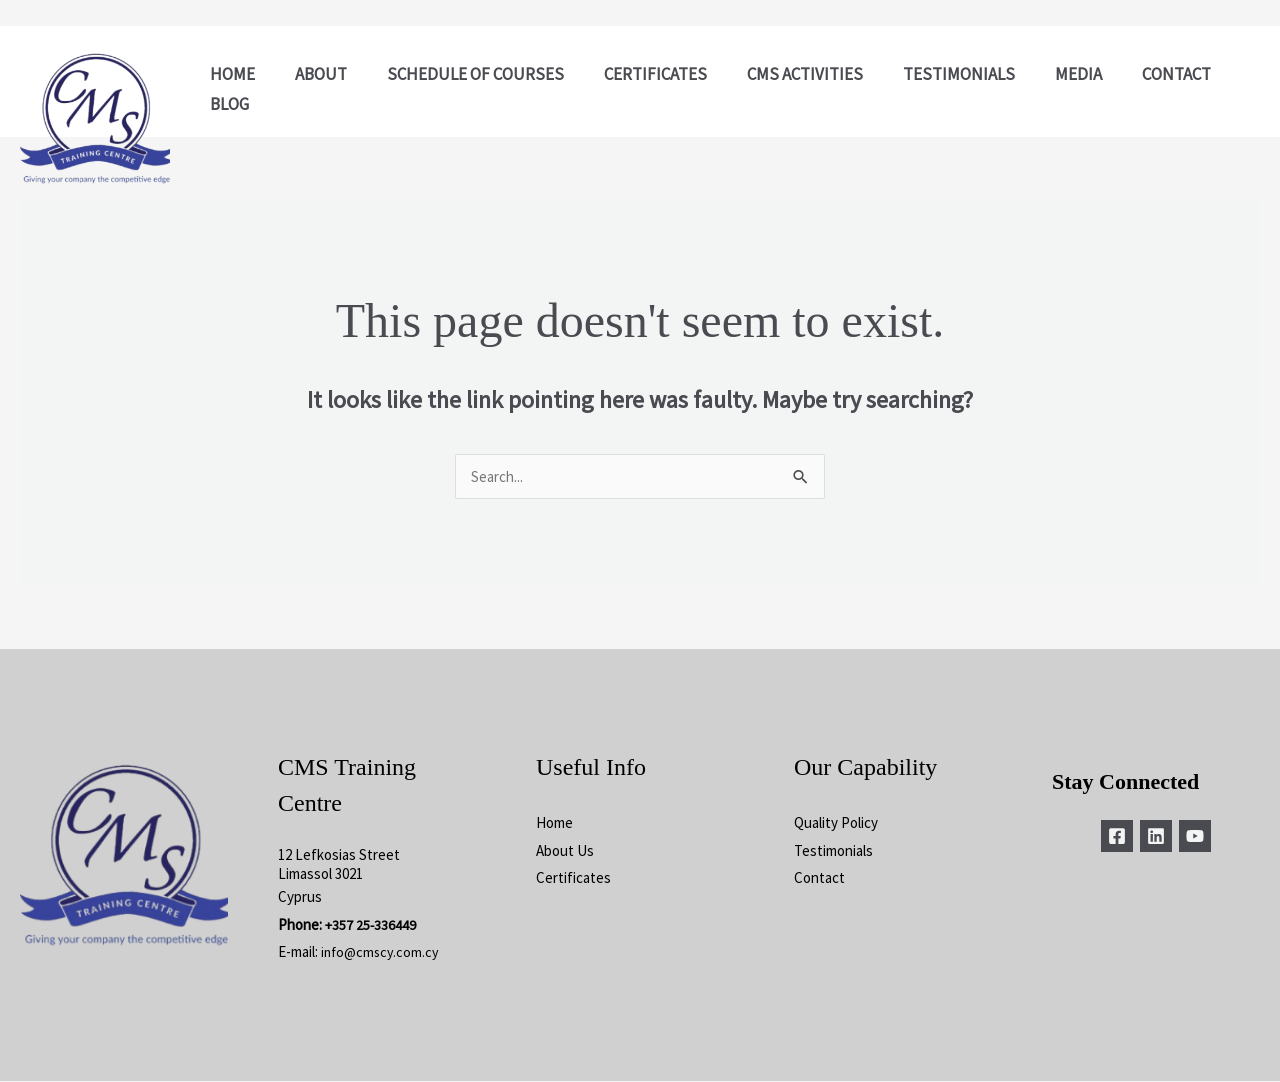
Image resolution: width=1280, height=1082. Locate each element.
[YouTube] (1203, 837)
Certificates (573, 878)
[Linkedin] (1156, 837)
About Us (565, 851)
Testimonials (833, 851)
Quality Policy (836, 823)
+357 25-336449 (371, 925)
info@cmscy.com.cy (382, 952)
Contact (819, 878)
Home (554, 823)
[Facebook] (1109, 837)
